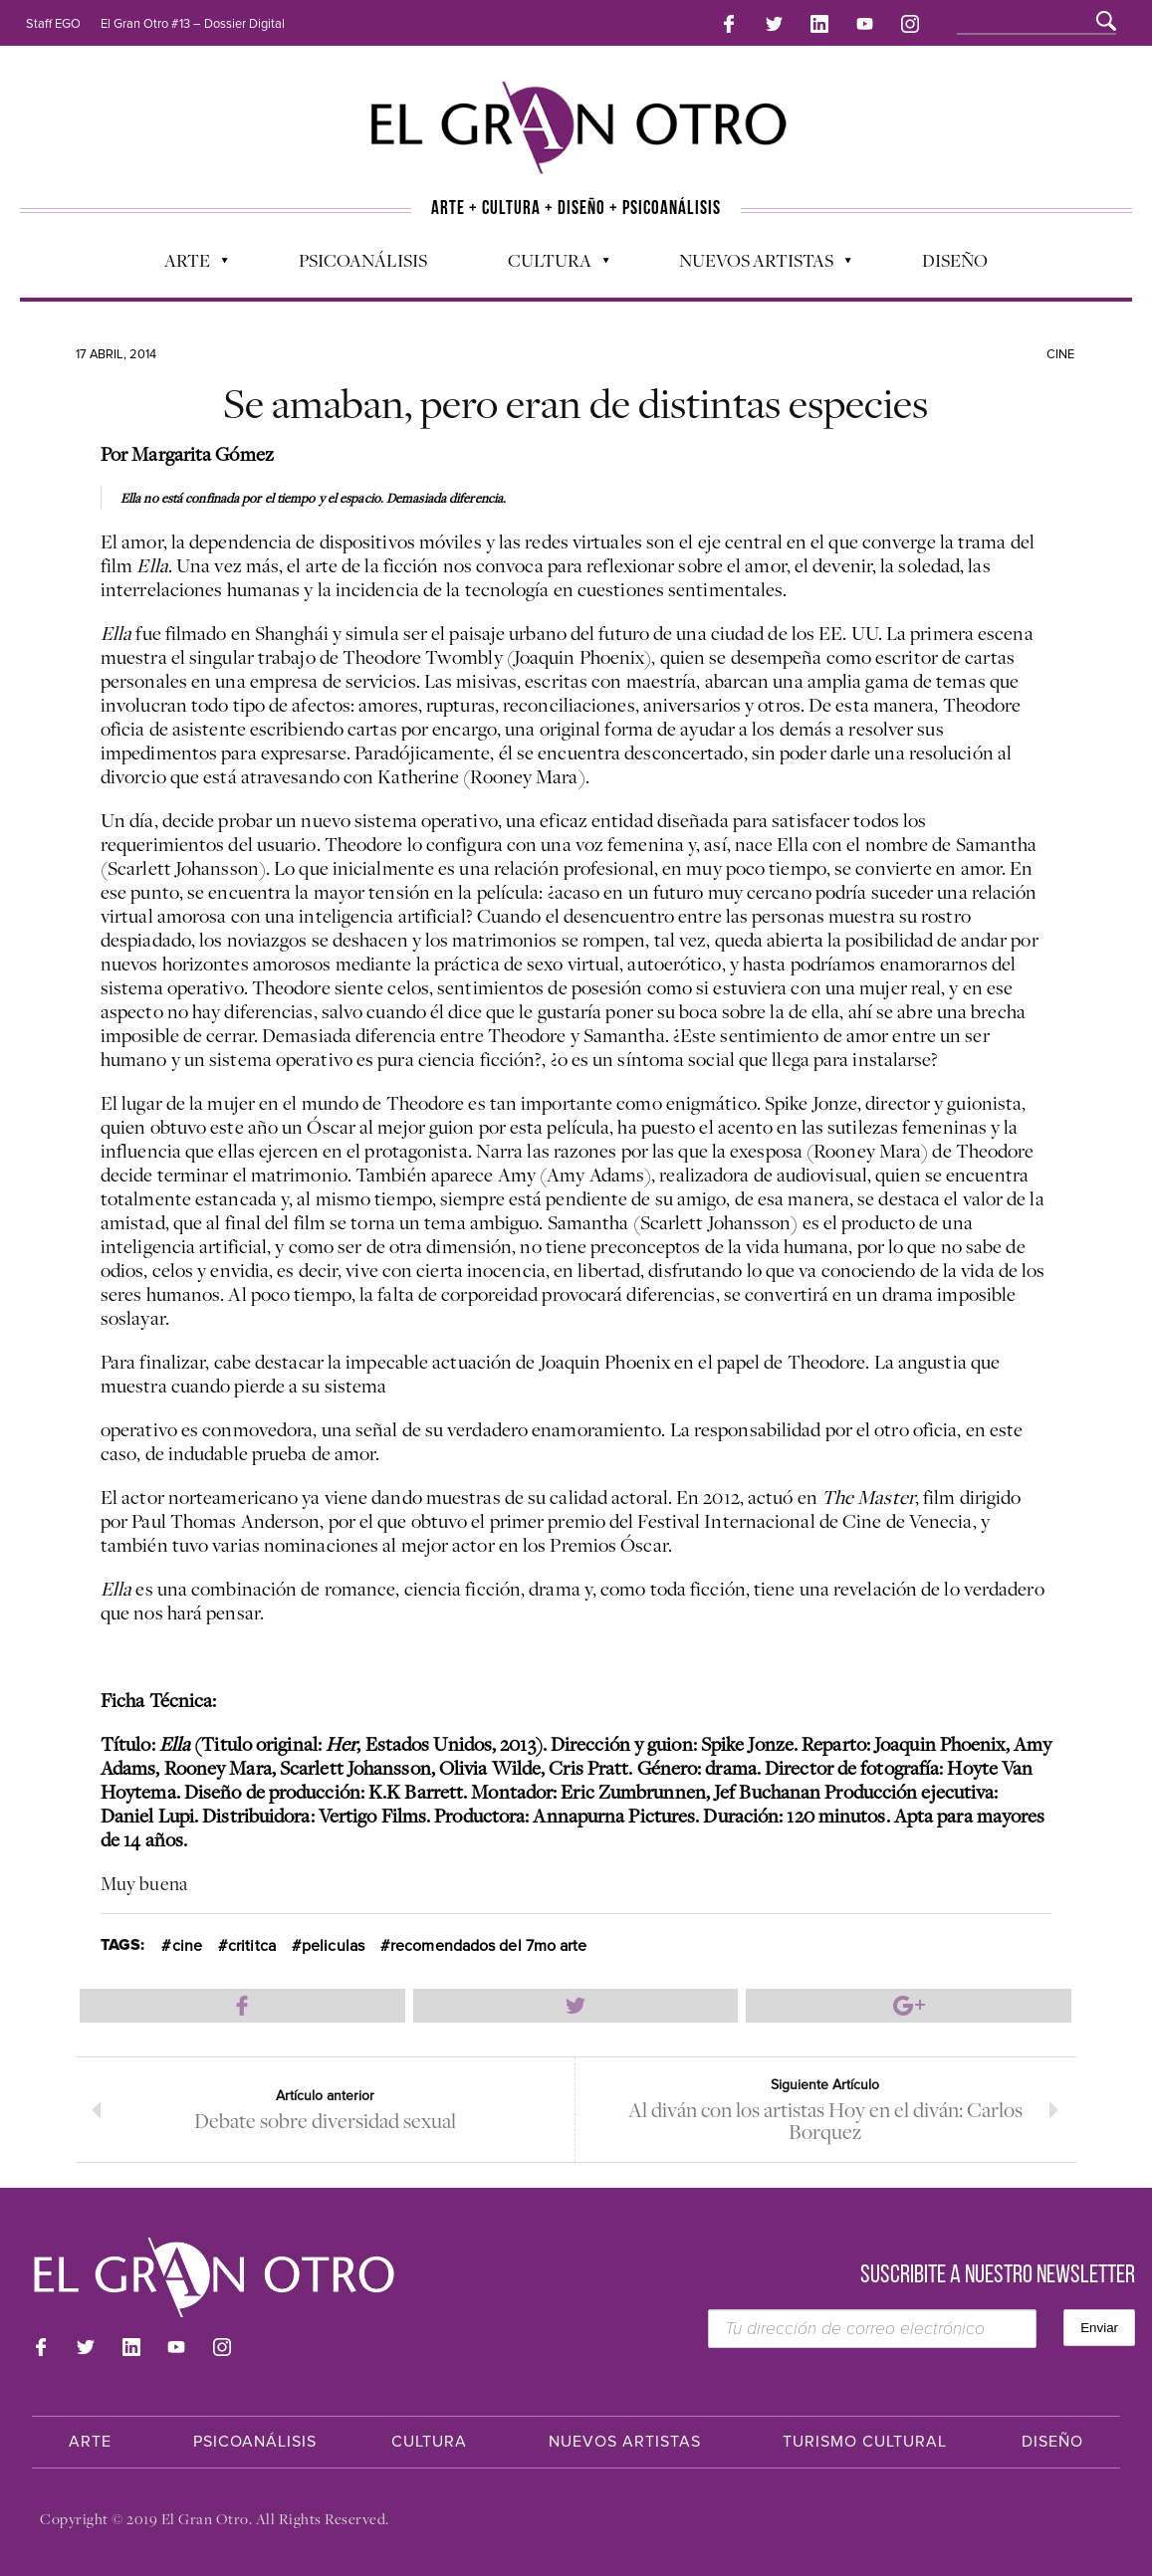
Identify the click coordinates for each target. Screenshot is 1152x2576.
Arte (186, 265)
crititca (252, 1946)
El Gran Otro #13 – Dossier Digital (193, 24)
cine (187, 1946)
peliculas (333, 1946)
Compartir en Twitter (576, 2006)
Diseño (955, 260)
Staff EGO (53, 24)
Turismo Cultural (865, 2442)
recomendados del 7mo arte (488, 1946)
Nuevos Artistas (755, 265)
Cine (1060, 354)
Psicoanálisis (363, 260)
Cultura (548, 265)
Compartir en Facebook (242, 2006)
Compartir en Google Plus (908, 2006)
